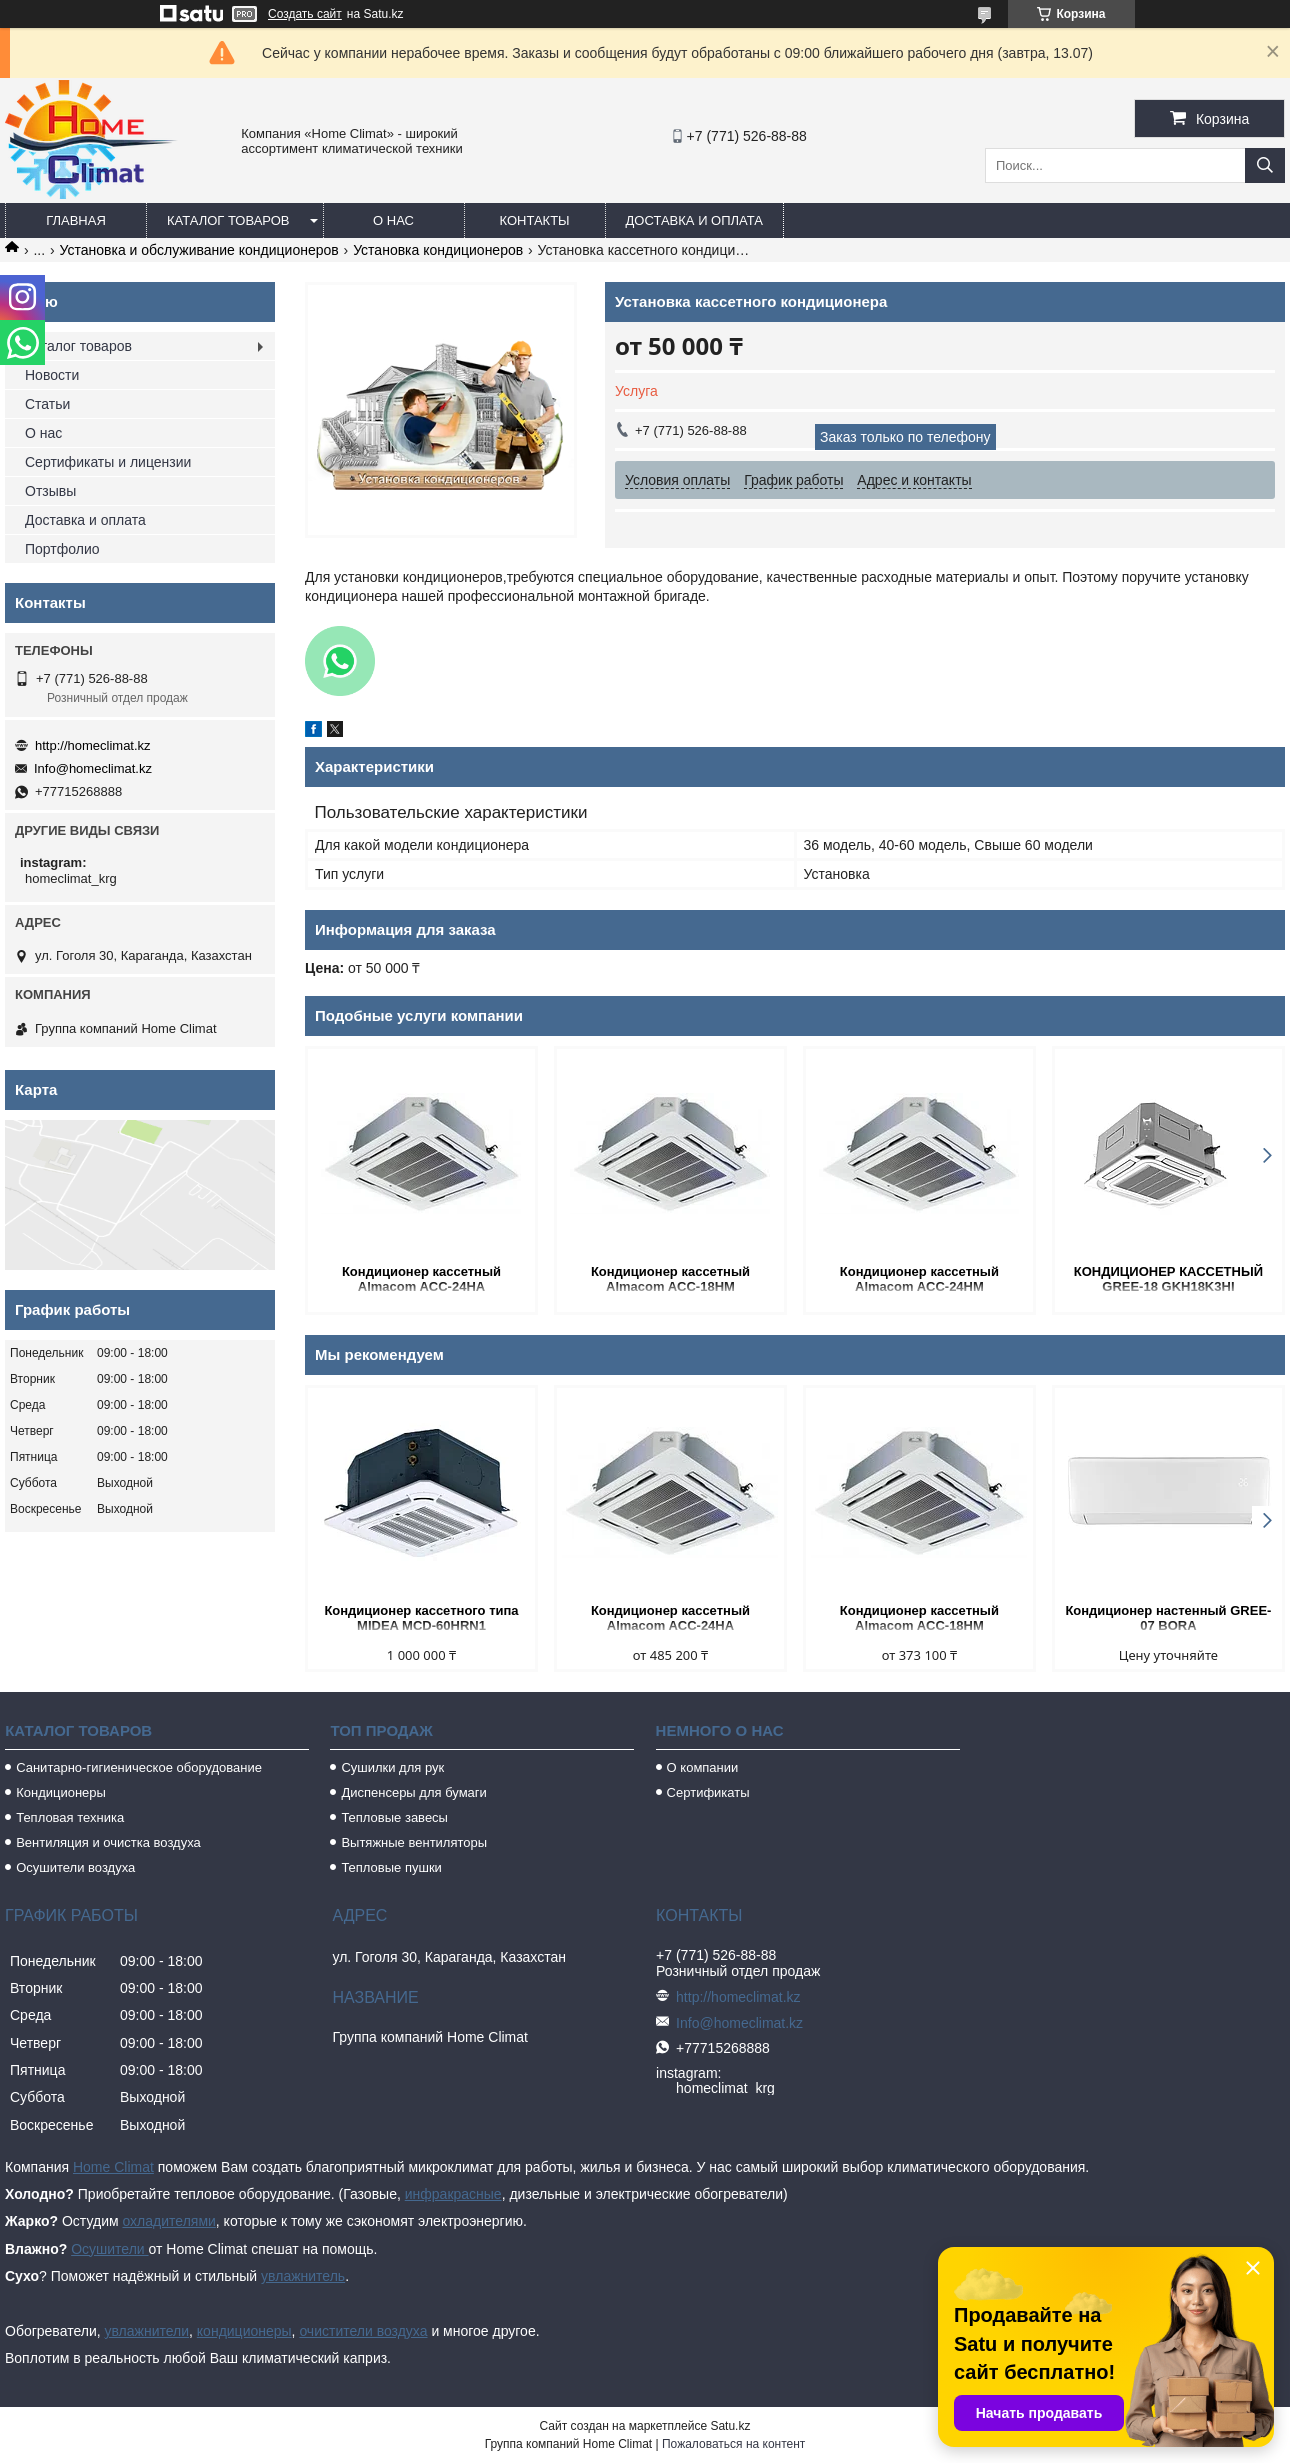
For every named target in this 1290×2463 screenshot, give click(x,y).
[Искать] (1265, 165)
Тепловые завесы (394, 1817)
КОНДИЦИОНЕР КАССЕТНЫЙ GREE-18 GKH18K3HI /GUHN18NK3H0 (1168, 1280)
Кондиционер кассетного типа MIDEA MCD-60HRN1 (421, 1618)
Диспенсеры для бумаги (413, 1792)
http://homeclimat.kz (93, 745)
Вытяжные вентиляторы (414, 1842)
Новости (52, 375)
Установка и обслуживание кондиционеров (199, 250)
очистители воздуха (363, 2331)
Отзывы (50, 491)
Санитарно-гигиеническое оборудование (139, 1767)
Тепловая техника (70, 1817)
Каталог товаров (228, 220)
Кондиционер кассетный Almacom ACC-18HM (670, 1279)
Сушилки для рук (392, 1767)
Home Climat (113, 2167)
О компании (703, 1767)
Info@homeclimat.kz (93, 768)
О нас (393, 220)
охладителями (168, 2221)
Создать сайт (305, 14)
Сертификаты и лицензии (108, 462)
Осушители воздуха (75, 1867)
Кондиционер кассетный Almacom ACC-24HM (919, 1279)
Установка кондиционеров (438, 250)
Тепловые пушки (391, 1867)
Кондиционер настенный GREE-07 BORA (1168, 1618)
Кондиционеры (61, 1792)
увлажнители (146, 2331)
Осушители (109, 2249)
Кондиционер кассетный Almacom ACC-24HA (421, 1279)
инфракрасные (453, 2194)
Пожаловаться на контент (733, 2444)
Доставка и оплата (694, 220)
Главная (76, 220)
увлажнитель (303, 2276)
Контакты (534, 220)
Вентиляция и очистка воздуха (108, 1842)
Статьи (47, 404)
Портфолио (62, 549)
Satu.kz (730, 2426)
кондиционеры (244, 2331)
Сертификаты (708, 1792)
